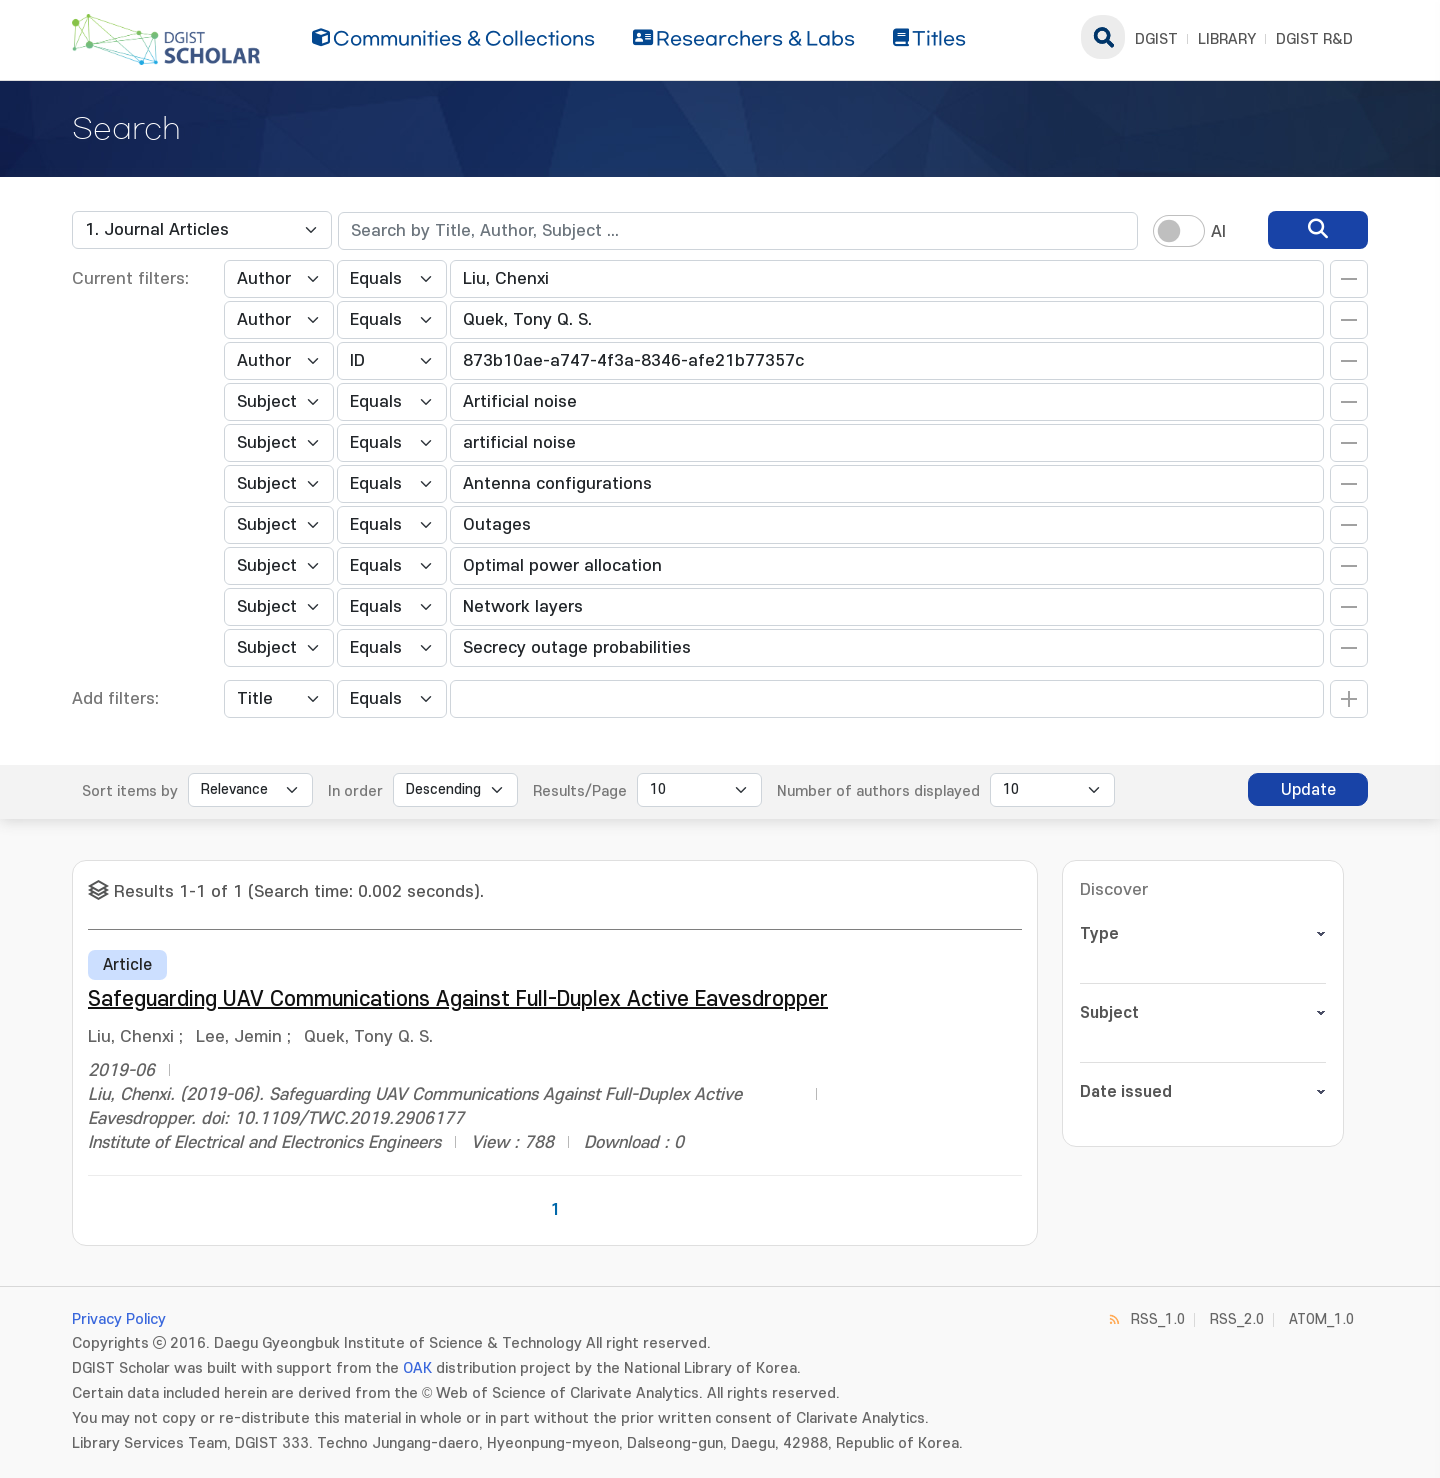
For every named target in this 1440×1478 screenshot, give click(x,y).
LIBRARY (1227, 39)
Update (1308, 790)
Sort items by (130, 791)
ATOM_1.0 (1321, 1319)
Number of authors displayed (878, 791)
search (1103, 37)
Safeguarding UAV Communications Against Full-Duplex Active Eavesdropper (458, 999)
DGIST (1156, 39)
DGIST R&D (1314, 39)
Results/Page (580, 791)
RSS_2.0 (1237, 1319)
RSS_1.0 (1158, 1319)
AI (1218, 232)
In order (355, 791)
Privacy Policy (119, 1319)
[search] (1318, 230)
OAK (417, 1368)
